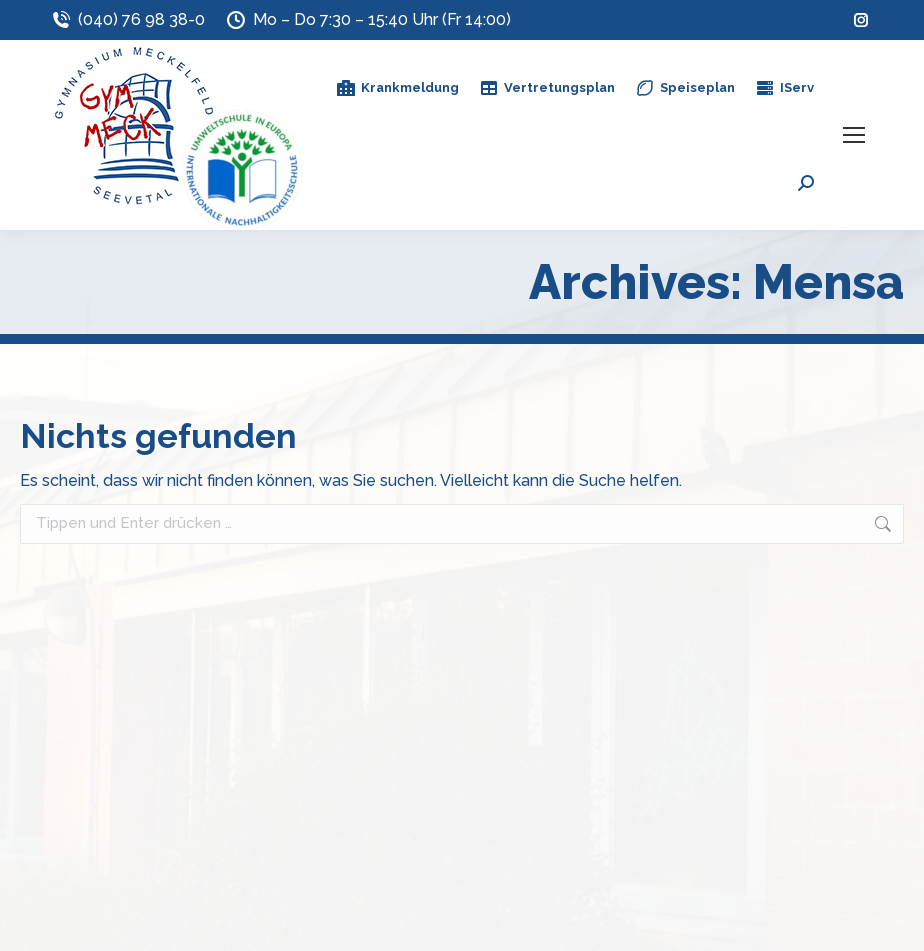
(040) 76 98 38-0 (127, 20)
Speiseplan (685, 88)
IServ (784, 88)
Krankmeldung (397, 88)
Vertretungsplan (547, 88)
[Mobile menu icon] (854, 135)
